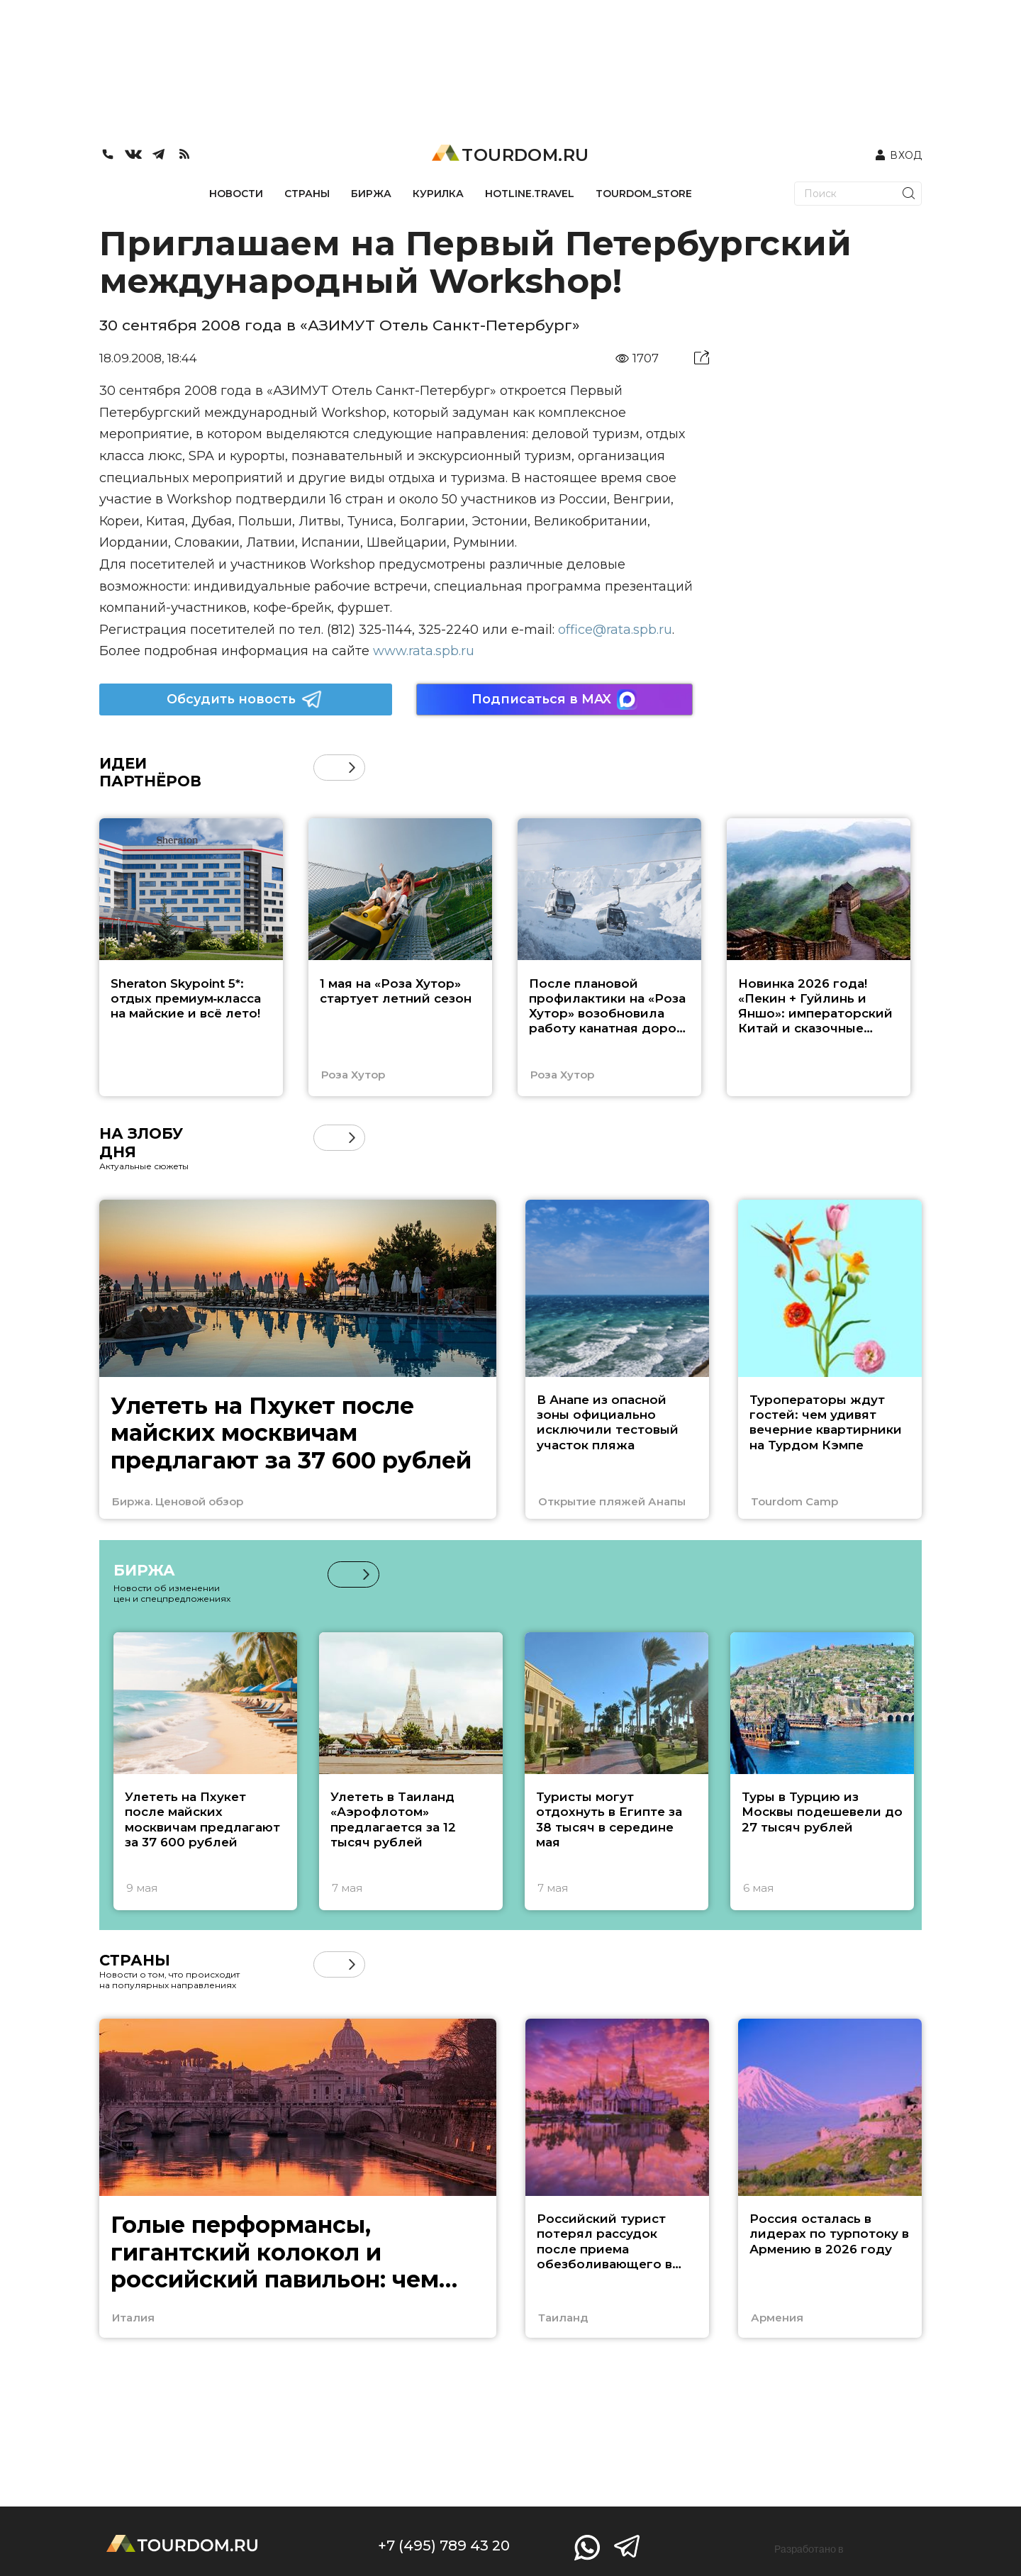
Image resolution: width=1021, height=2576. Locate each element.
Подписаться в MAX (554, 699)
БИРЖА (371, 193)
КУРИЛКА (438, 193)
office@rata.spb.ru (615, 629)
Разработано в (809, 2549)
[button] (352, 767)
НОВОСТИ (236, 193)
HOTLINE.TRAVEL (529, 193)
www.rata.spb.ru (423, 651)
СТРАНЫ (307, 193)
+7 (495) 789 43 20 (444, 2545)
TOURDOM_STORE (644, 193)
